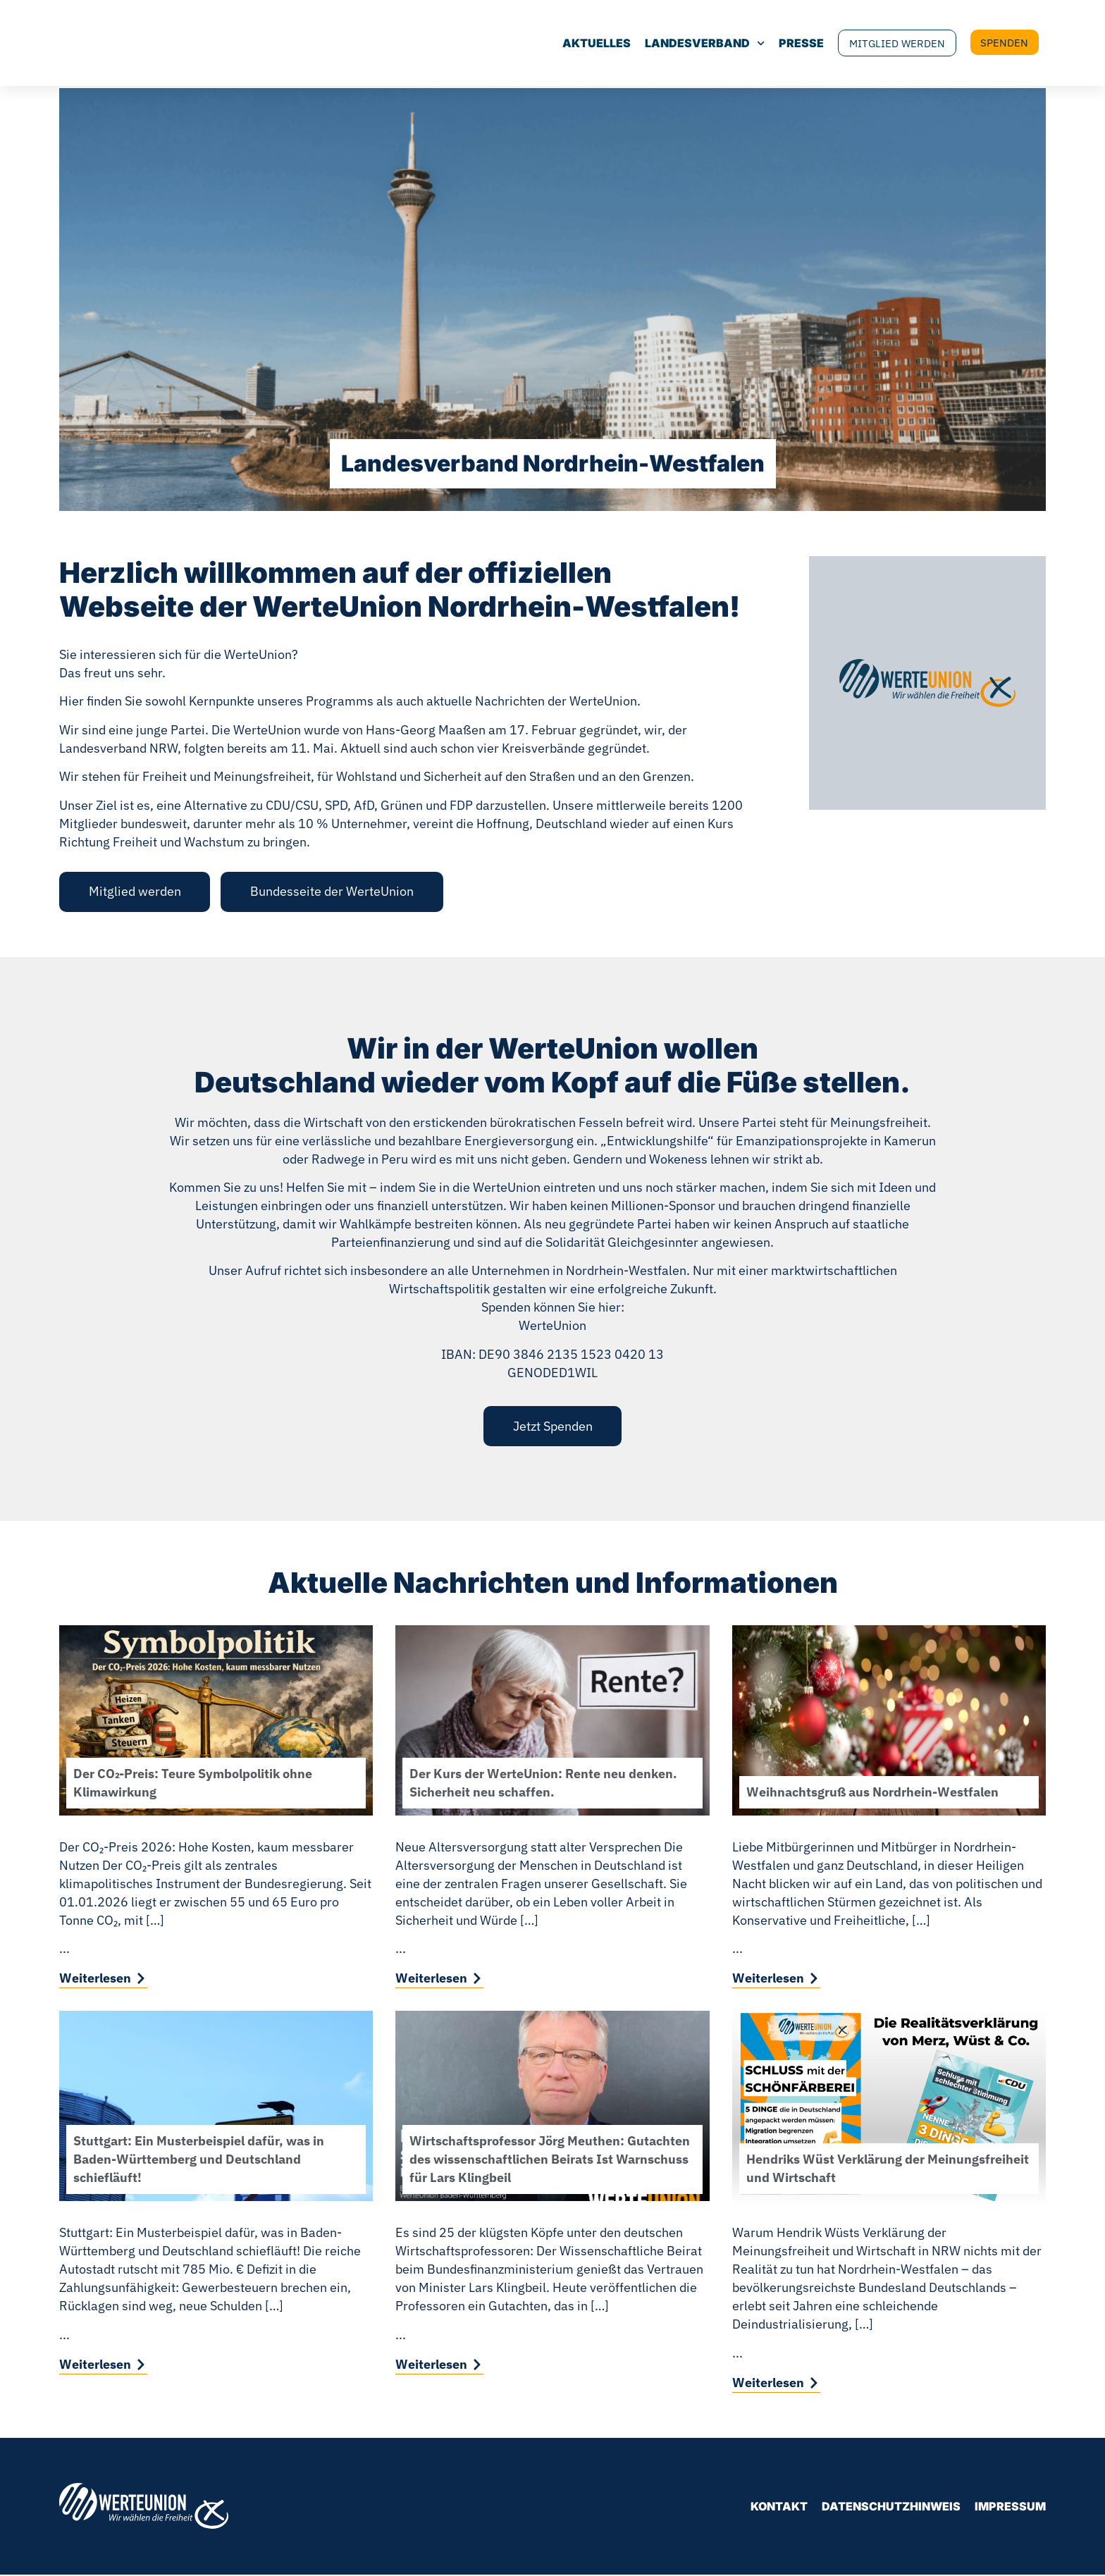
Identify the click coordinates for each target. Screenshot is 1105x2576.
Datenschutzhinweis (891, 2508)
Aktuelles (570, 44)
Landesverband (679, 44)
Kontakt (779, 2508)
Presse (775, 44)
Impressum (1010, 2508)
